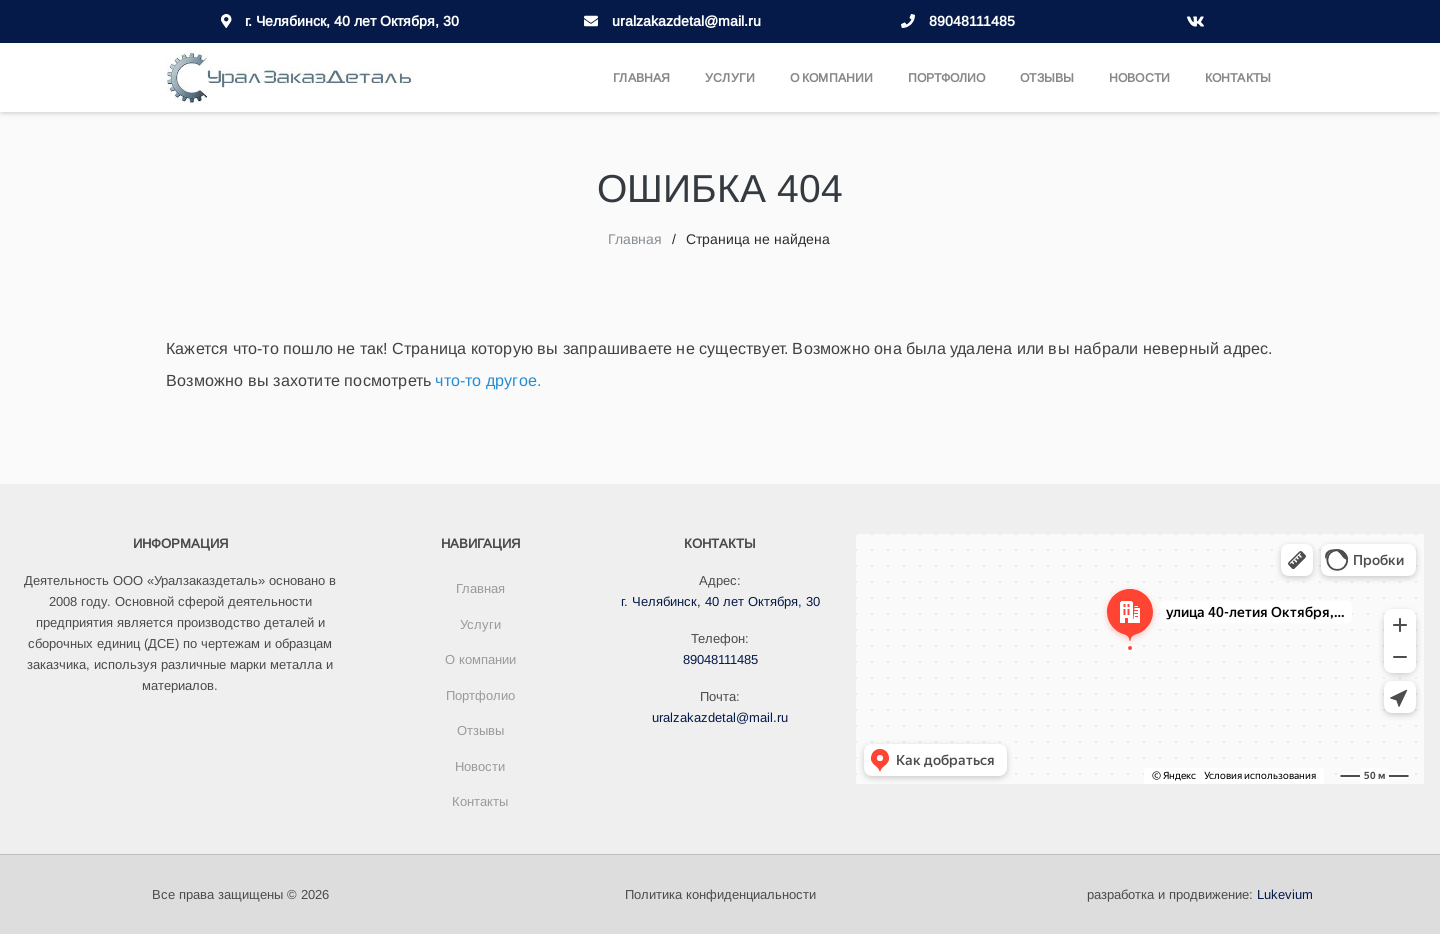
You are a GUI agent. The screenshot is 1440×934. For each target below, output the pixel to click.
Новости (1139, 78)
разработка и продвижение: (1200, 894)
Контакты (1238, 78)
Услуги (730, 78)
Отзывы (1047, 78)
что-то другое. (488, 380)
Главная (641, 78)
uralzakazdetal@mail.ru (686, 21)
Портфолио (946, 78)
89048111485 (972, 21)
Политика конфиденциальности (720, 894)
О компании (831, 78)
